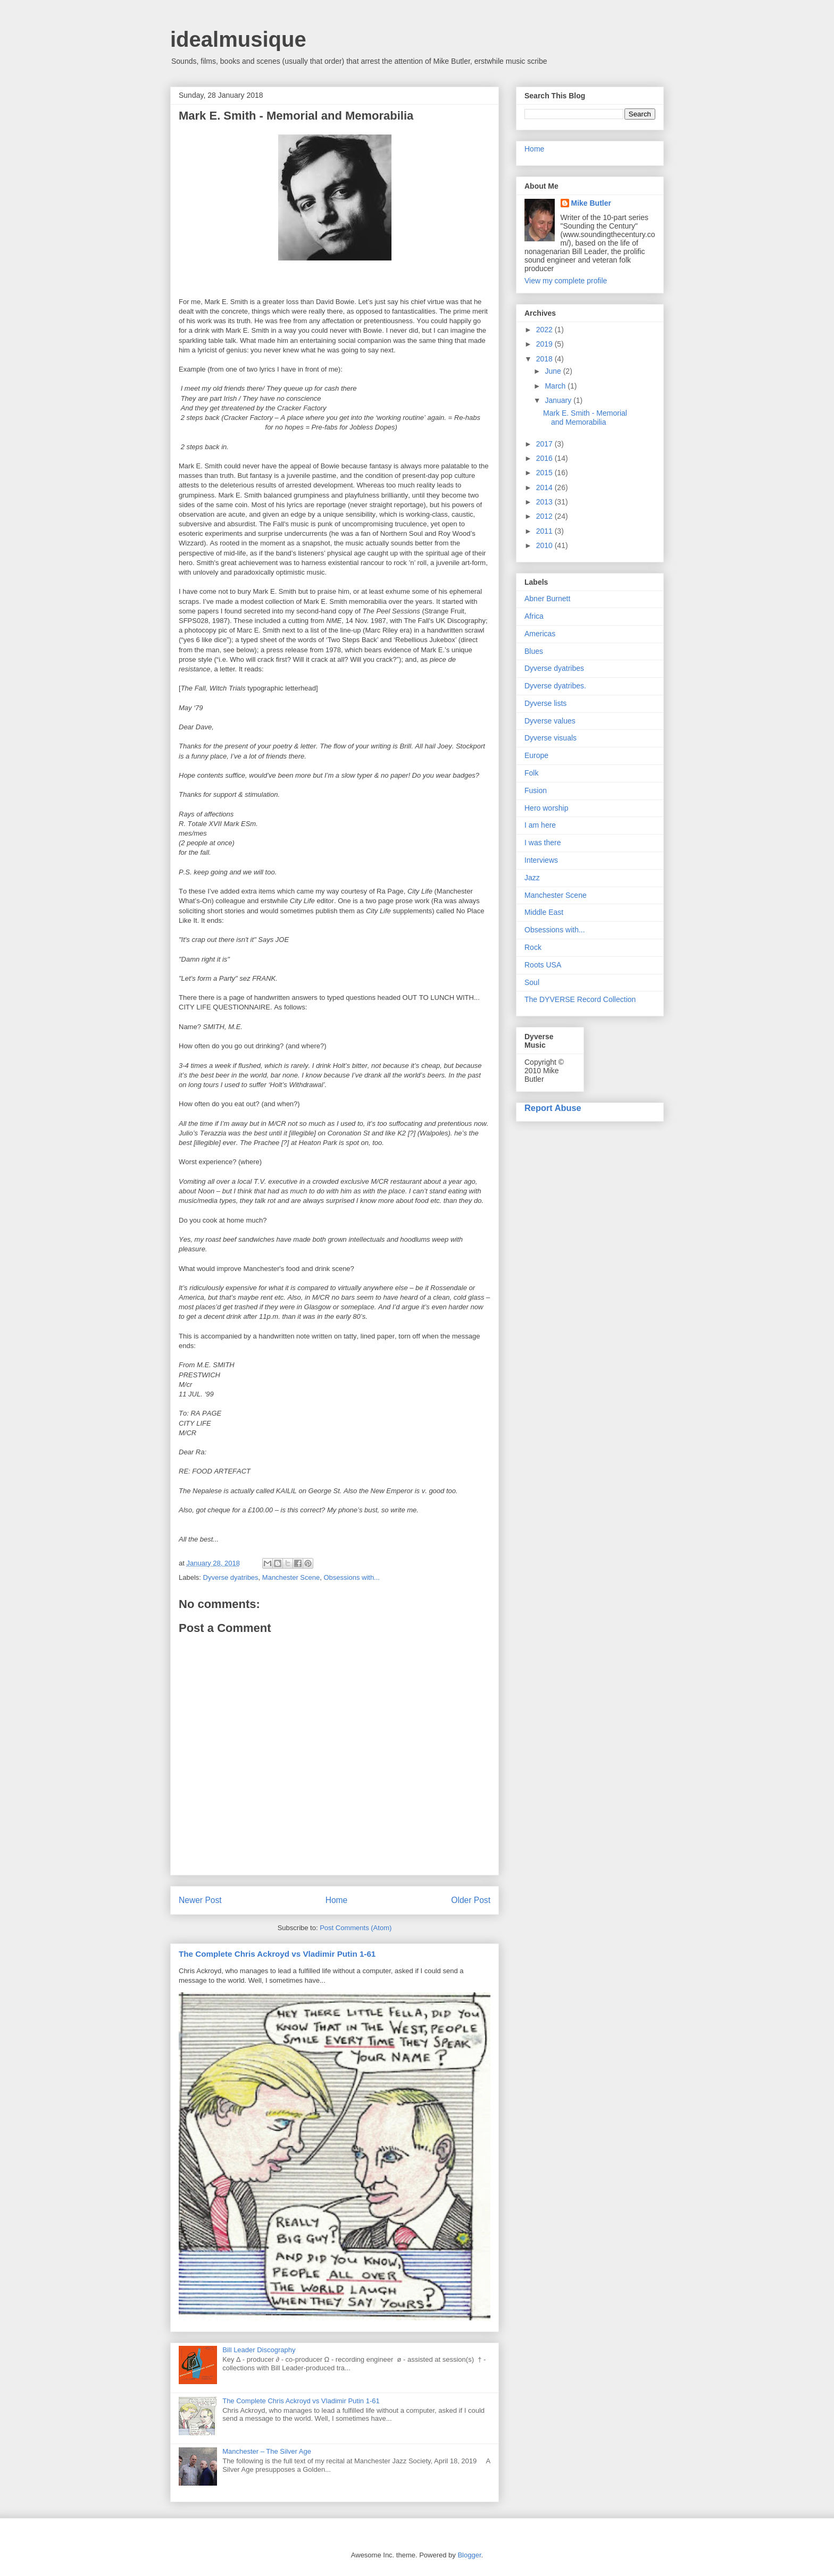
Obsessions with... (351, 1577)
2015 (545, 472)
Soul (531, 982)
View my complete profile (565, 280)
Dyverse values (550, 721)
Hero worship (546, 808)
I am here (540, 825)
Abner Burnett (547, 598)
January (559, 400)
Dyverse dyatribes (230, 1577)
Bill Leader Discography (258, 2350)
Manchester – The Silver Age (266, 2451)
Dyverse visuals (550, 738)
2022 (545, 329)
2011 (545, 531)
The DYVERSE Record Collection (580, 999)
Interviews (541, 860)
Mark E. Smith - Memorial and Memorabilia (585, 417)
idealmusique (238, 39)
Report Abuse (552, 1108)
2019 (545, 344)
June (554, 371)
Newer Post (200, 1900)
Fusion (535, 790)
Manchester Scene (291, 1577)
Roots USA (542, 965)
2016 (545, 458)
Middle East (543, 912)
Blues (533, 651)
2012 (545, 516)
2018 (545, 359)
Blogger (469, 2555)
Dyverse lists (545, 703)
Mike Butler (591, 203)
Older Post (470, 1900)
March (556, 386)
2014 (545, 487)
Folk (531, 773)
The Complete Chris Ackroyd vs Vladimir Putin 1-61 (277, 1953)
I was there (542, 842)
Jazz (532, 877)
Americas (539, 633)
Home (337, 1900)
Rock (532, 947)
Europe (536, 755)
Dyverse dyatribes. (555, 685)
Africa (534, 616)
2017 (545, 444)
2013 (545, 502)
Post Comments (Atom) (355, 1928)
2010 (545, 545)
